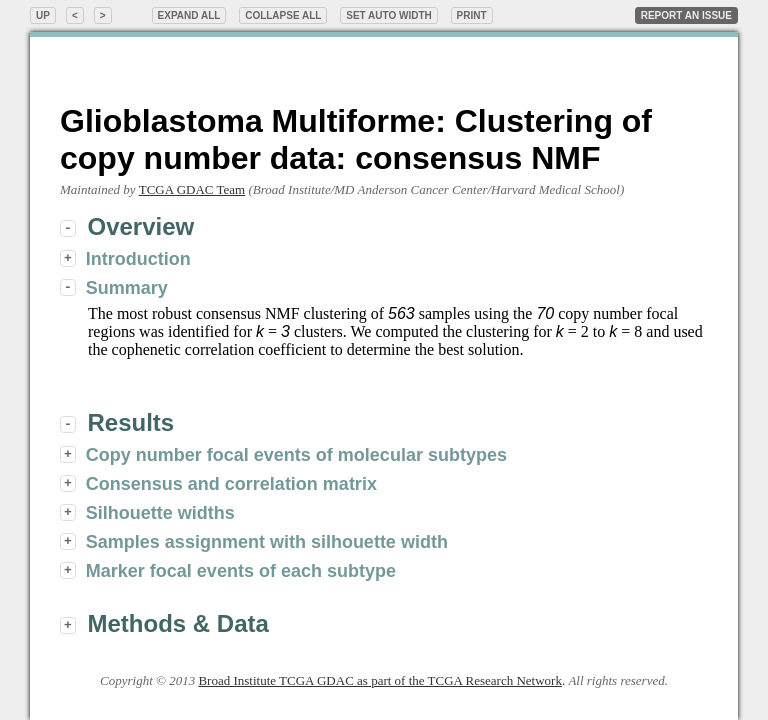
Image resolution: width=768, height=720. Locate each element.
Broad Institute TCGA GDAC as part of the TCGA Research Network (379, 680)
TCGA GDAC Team (192, 189)
